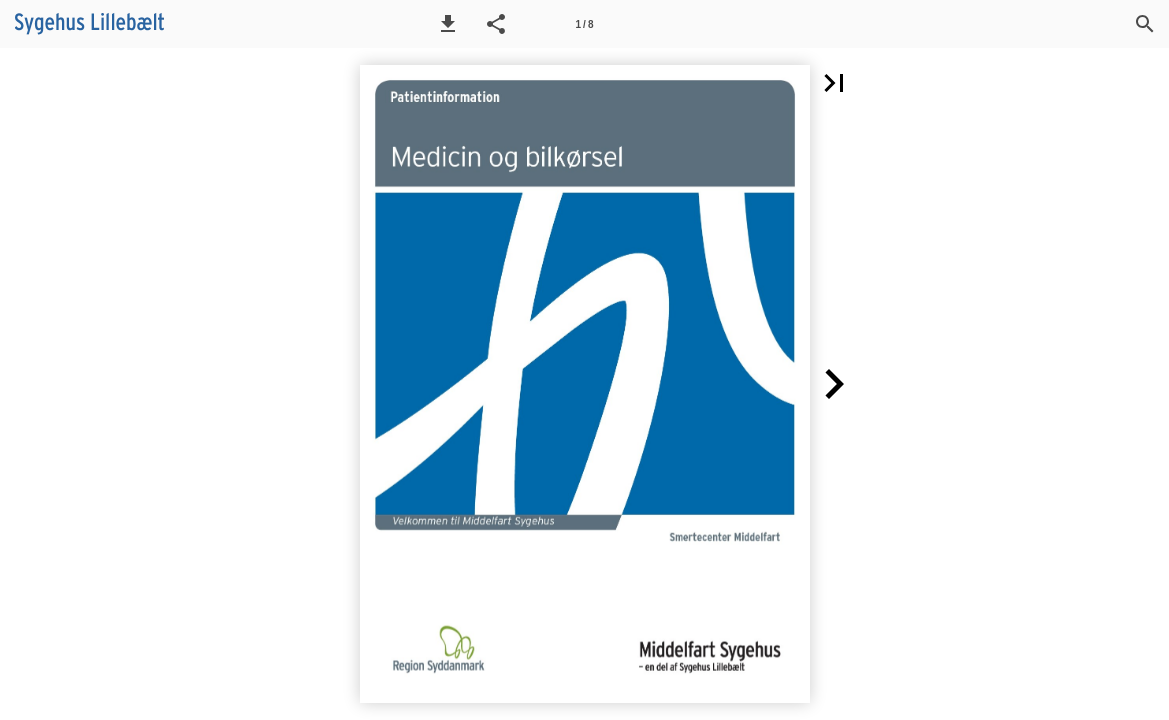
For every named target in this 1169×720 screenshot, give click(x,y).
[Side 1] (585, 24)
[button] (448, 24)
